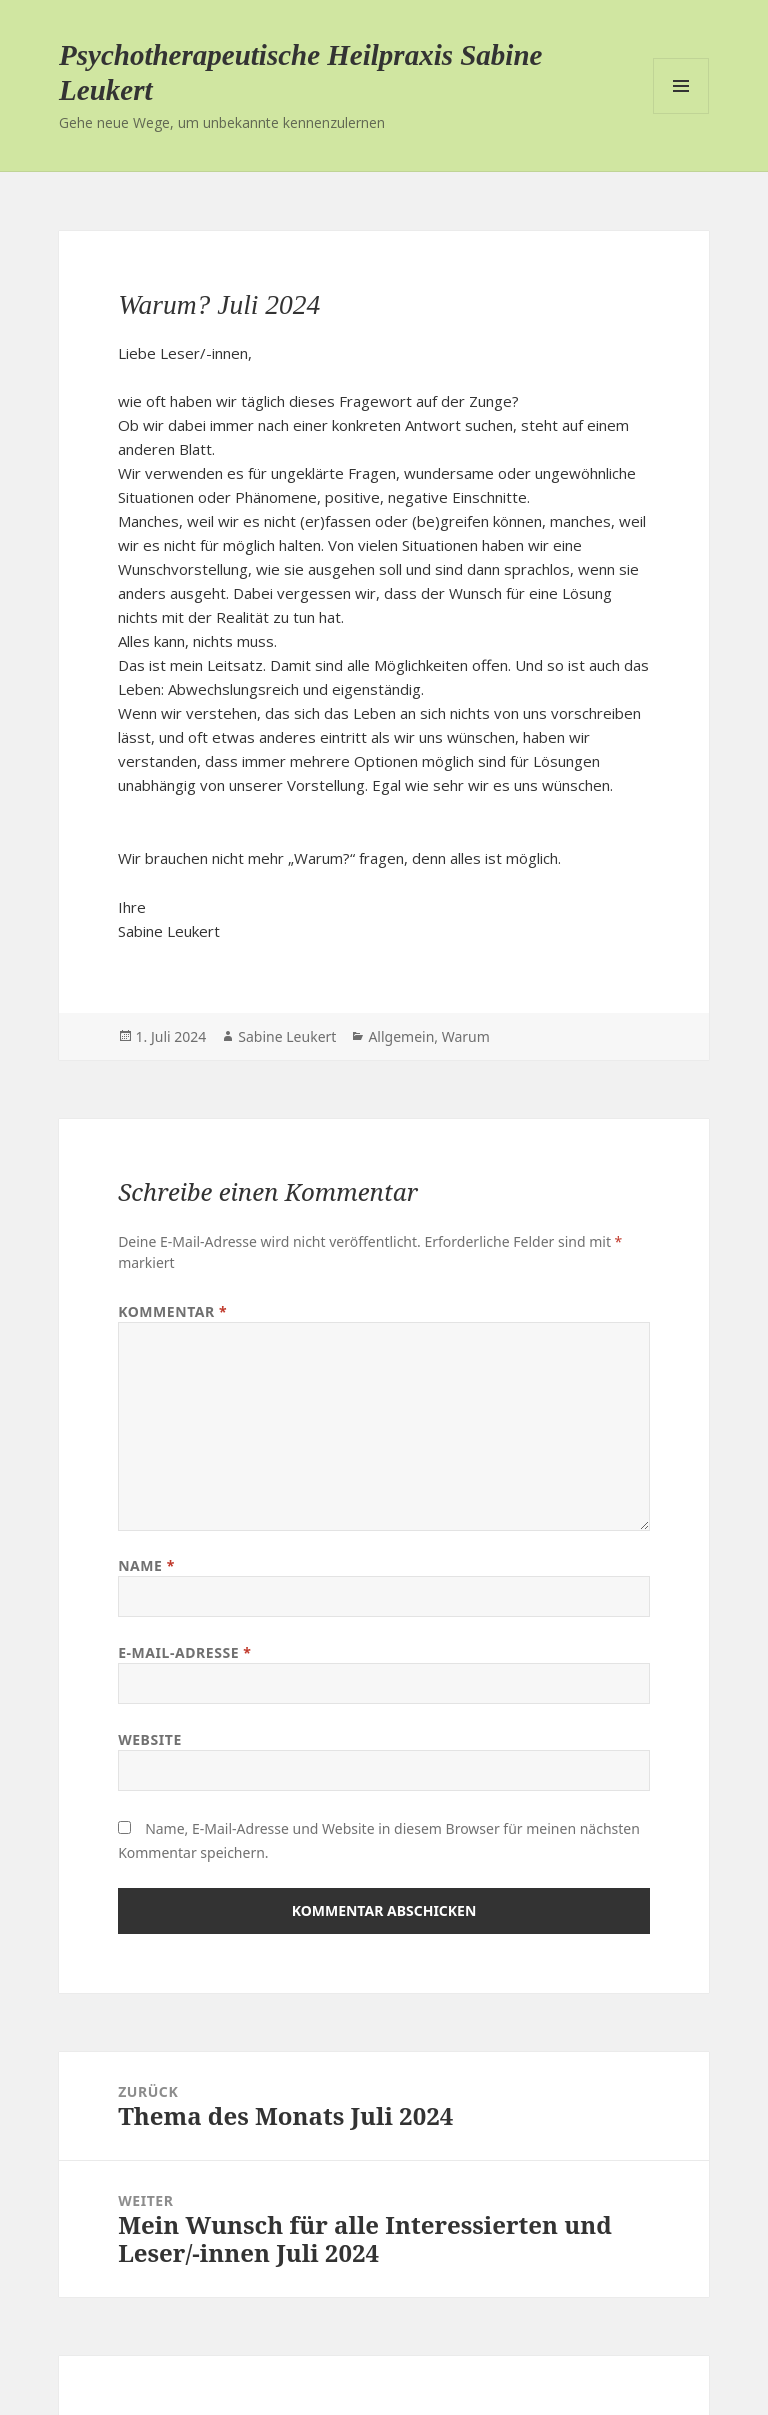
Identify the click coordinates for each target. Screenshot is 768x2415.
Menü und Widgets (681, 86)
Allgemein (401, 1036)
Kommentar (172, 1311)
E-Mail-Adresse (184, 1652)
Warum (466, 1036)
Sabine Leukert (287, 1036)
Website (150, 1739)
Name (146, 1565)
